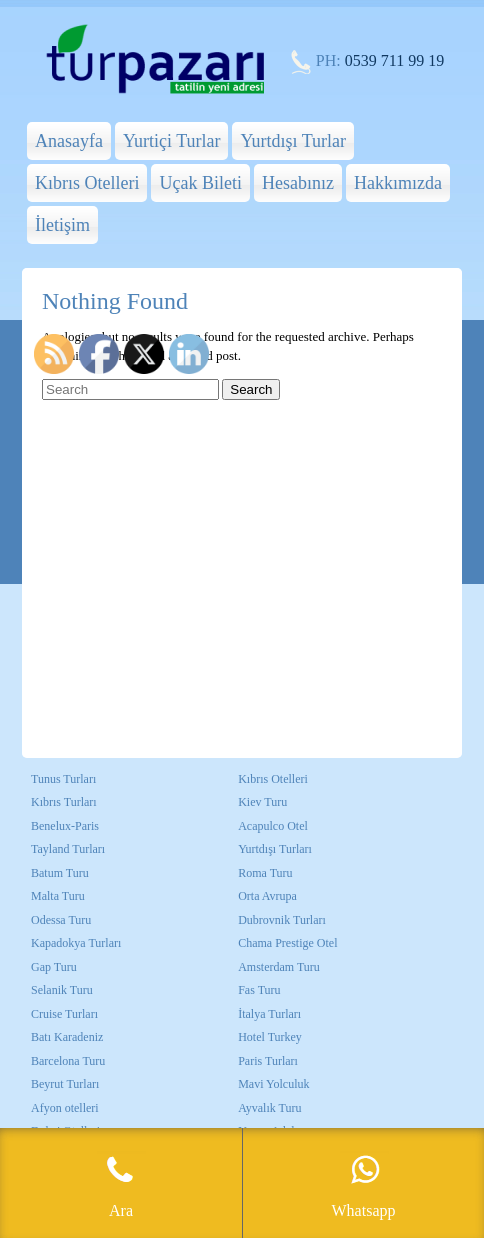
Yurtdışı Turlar (293, 141)
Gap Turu (54, 967)
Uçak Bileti (200, 183)
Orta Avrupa (267, 896)
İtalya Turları (269, 1014)
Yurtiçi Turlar (172, 141)
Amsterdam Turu (279, 967)
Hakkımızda (398, 183)
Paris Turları (268, 1061)
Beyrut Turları (65, 1084)
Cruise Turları (64, 1014)
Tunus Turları (63, 779)
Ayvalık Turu (269, 1108)
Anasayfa (69, 141)
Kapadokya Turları (76, 943)
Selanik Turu (62, 990)
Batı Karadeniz (67, 1037)
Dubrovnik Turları (282, 920)
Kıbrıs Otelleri (87, 183)
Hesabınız (298, 183)
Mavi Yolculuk (273, 1084)
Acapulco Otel (273, 826)
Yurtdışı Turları (275, 849)
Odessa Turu (61, 920)
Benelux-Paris (65, 826)
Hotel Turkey (270, 1037)
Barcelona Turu (68, 1061)
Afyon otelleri (65, 1108)
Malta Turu (58, 896)
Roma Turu (265, 873)
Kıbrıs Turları (64, 802)
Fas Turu (259, 990)
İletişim (62, 225)
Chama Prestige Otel (287, 943)
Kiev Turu (262, 802)
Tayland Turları (68, 849)
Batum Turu (60, 873)
